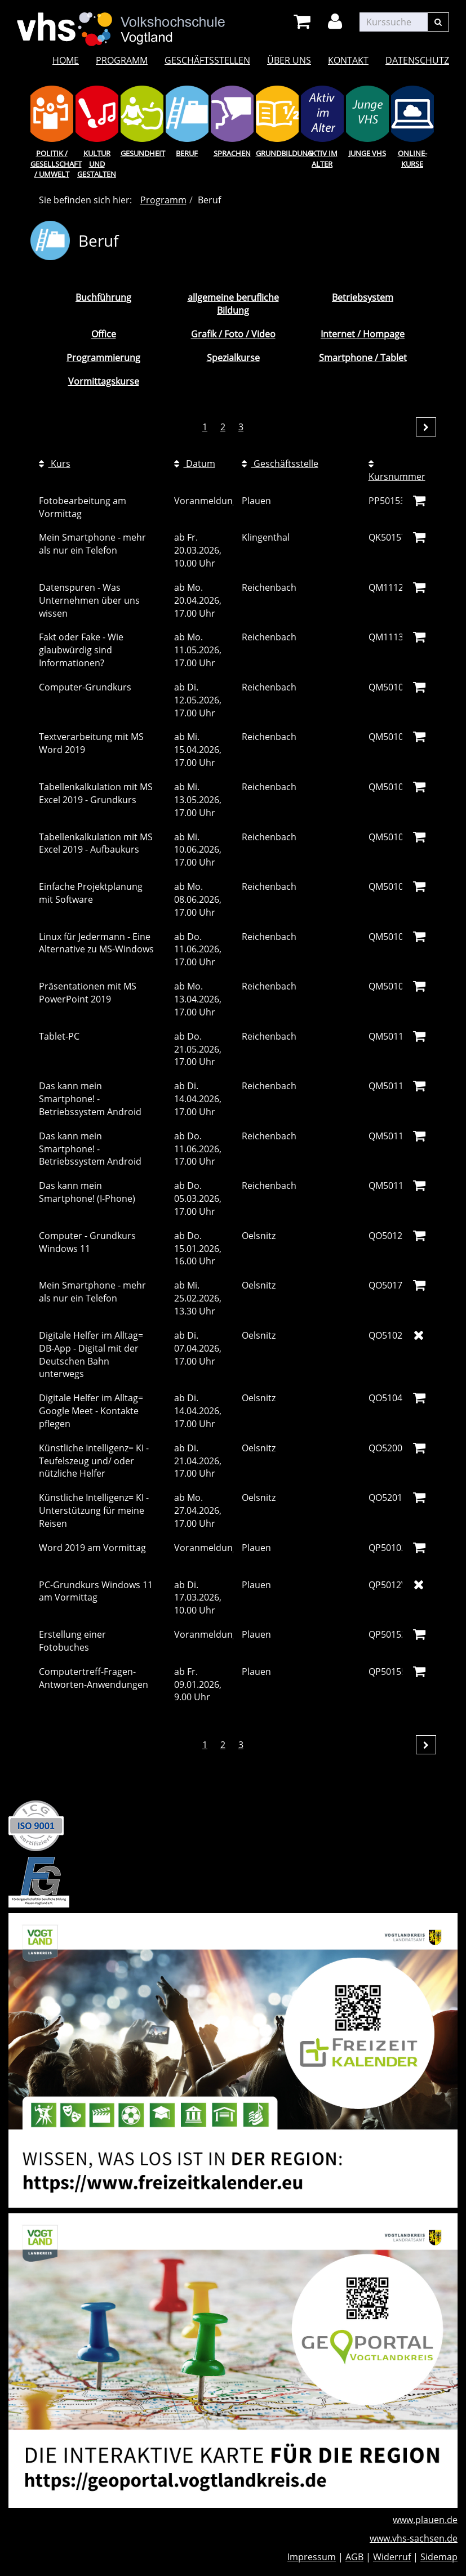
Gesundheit (142, 153)
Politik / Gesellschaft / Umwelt (51, 163)
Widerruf (392, 2557)
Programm (122, 60)
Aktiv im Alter (322, 158)
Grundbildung (277, 153)
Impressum (311, 2557)
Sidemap (439, 2557)
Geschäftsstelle (280, 463)
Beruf (187, 153)
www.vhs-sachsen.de (414, 2538)
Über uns (289, 60)
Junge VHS (367, 153)
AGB (354, 2557)
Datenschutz (417, 60)
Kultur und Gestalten (96, 163)
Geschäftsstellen (207, 60)
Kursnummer (397, 471)
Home (65, 60)
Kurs (54, 463)
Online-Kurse (412, 158)
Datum (194, 463)
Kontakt (348, 60)
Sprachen (232, 153)
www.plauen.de (425, 2519)
